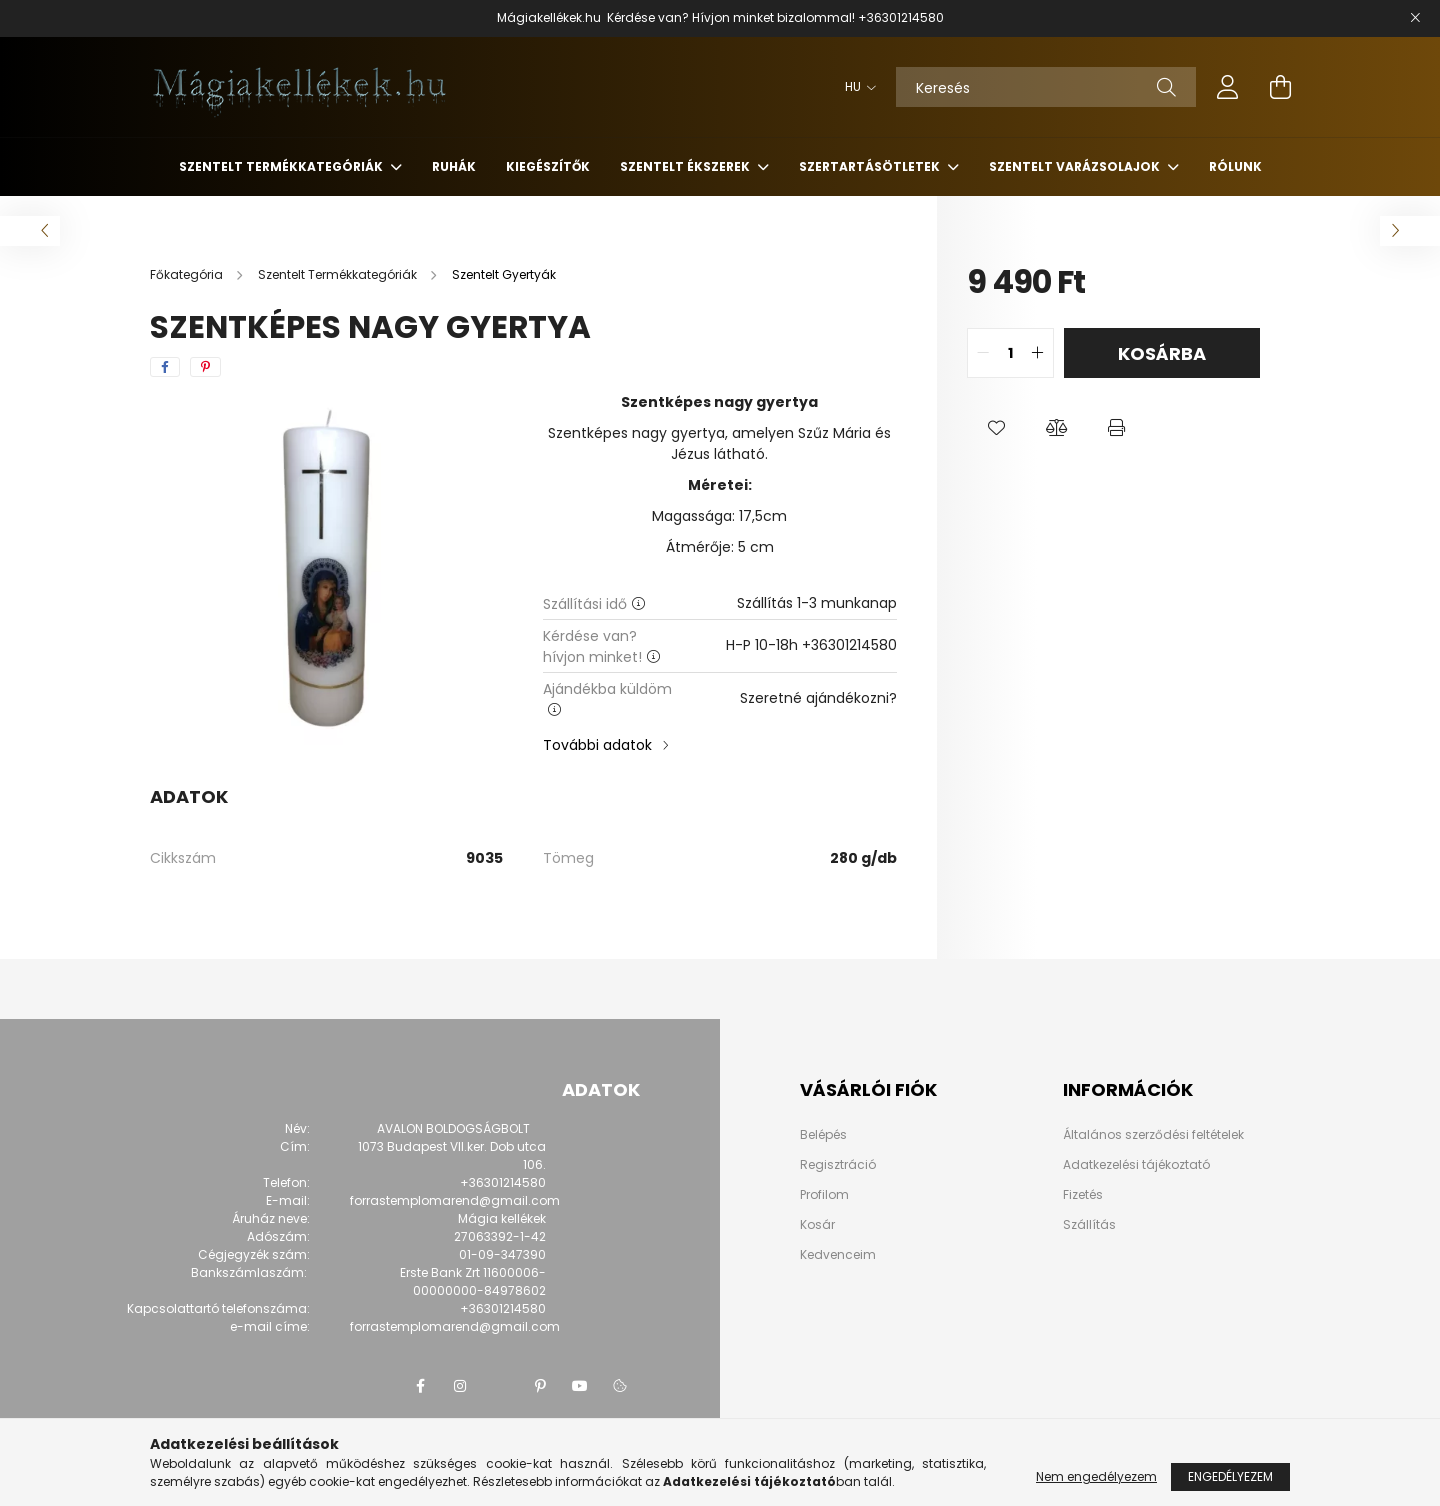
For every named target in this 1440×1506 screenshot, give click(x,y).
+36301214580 (901, 17)
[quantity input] (1010, 353)
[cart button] (1280, 87)
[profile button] (1228, 87)
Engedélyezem (1230, 1476)
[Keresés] (1046, 87)
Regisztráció (838, 1165)
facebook (420, 1386)
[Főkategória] (188, 274)
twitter (500, 1386)
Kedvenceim (838, 1255)
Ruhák (454, 166)
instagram (460, 1386)
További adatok (597, 745)
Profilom (824, 1195)
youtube (580, 1386)
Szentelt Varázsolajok (1076, 166)
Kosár (817, 1225)
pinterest (540, 1386)
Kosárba (1162, 353)
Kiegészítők (548, 166)
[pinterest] (205, 367)
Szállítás (1089, 1224)
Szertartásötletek (871, 166)
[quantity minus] (983, 353)
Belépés (823, 1135)
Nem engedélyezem (1096, 1476)
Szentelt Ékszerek (686, 166)
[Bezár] (1415, 18)
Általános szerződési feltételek (1153, 1134)
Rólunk (1235, 166)
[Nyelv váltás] (855, 87)
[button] (997, 428)
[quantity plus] (1038, 353)
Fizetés (1083, 1194)
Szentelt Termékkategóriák (282, 166)
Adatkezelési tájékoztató (1136, 1164)
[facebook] (165, 367)
